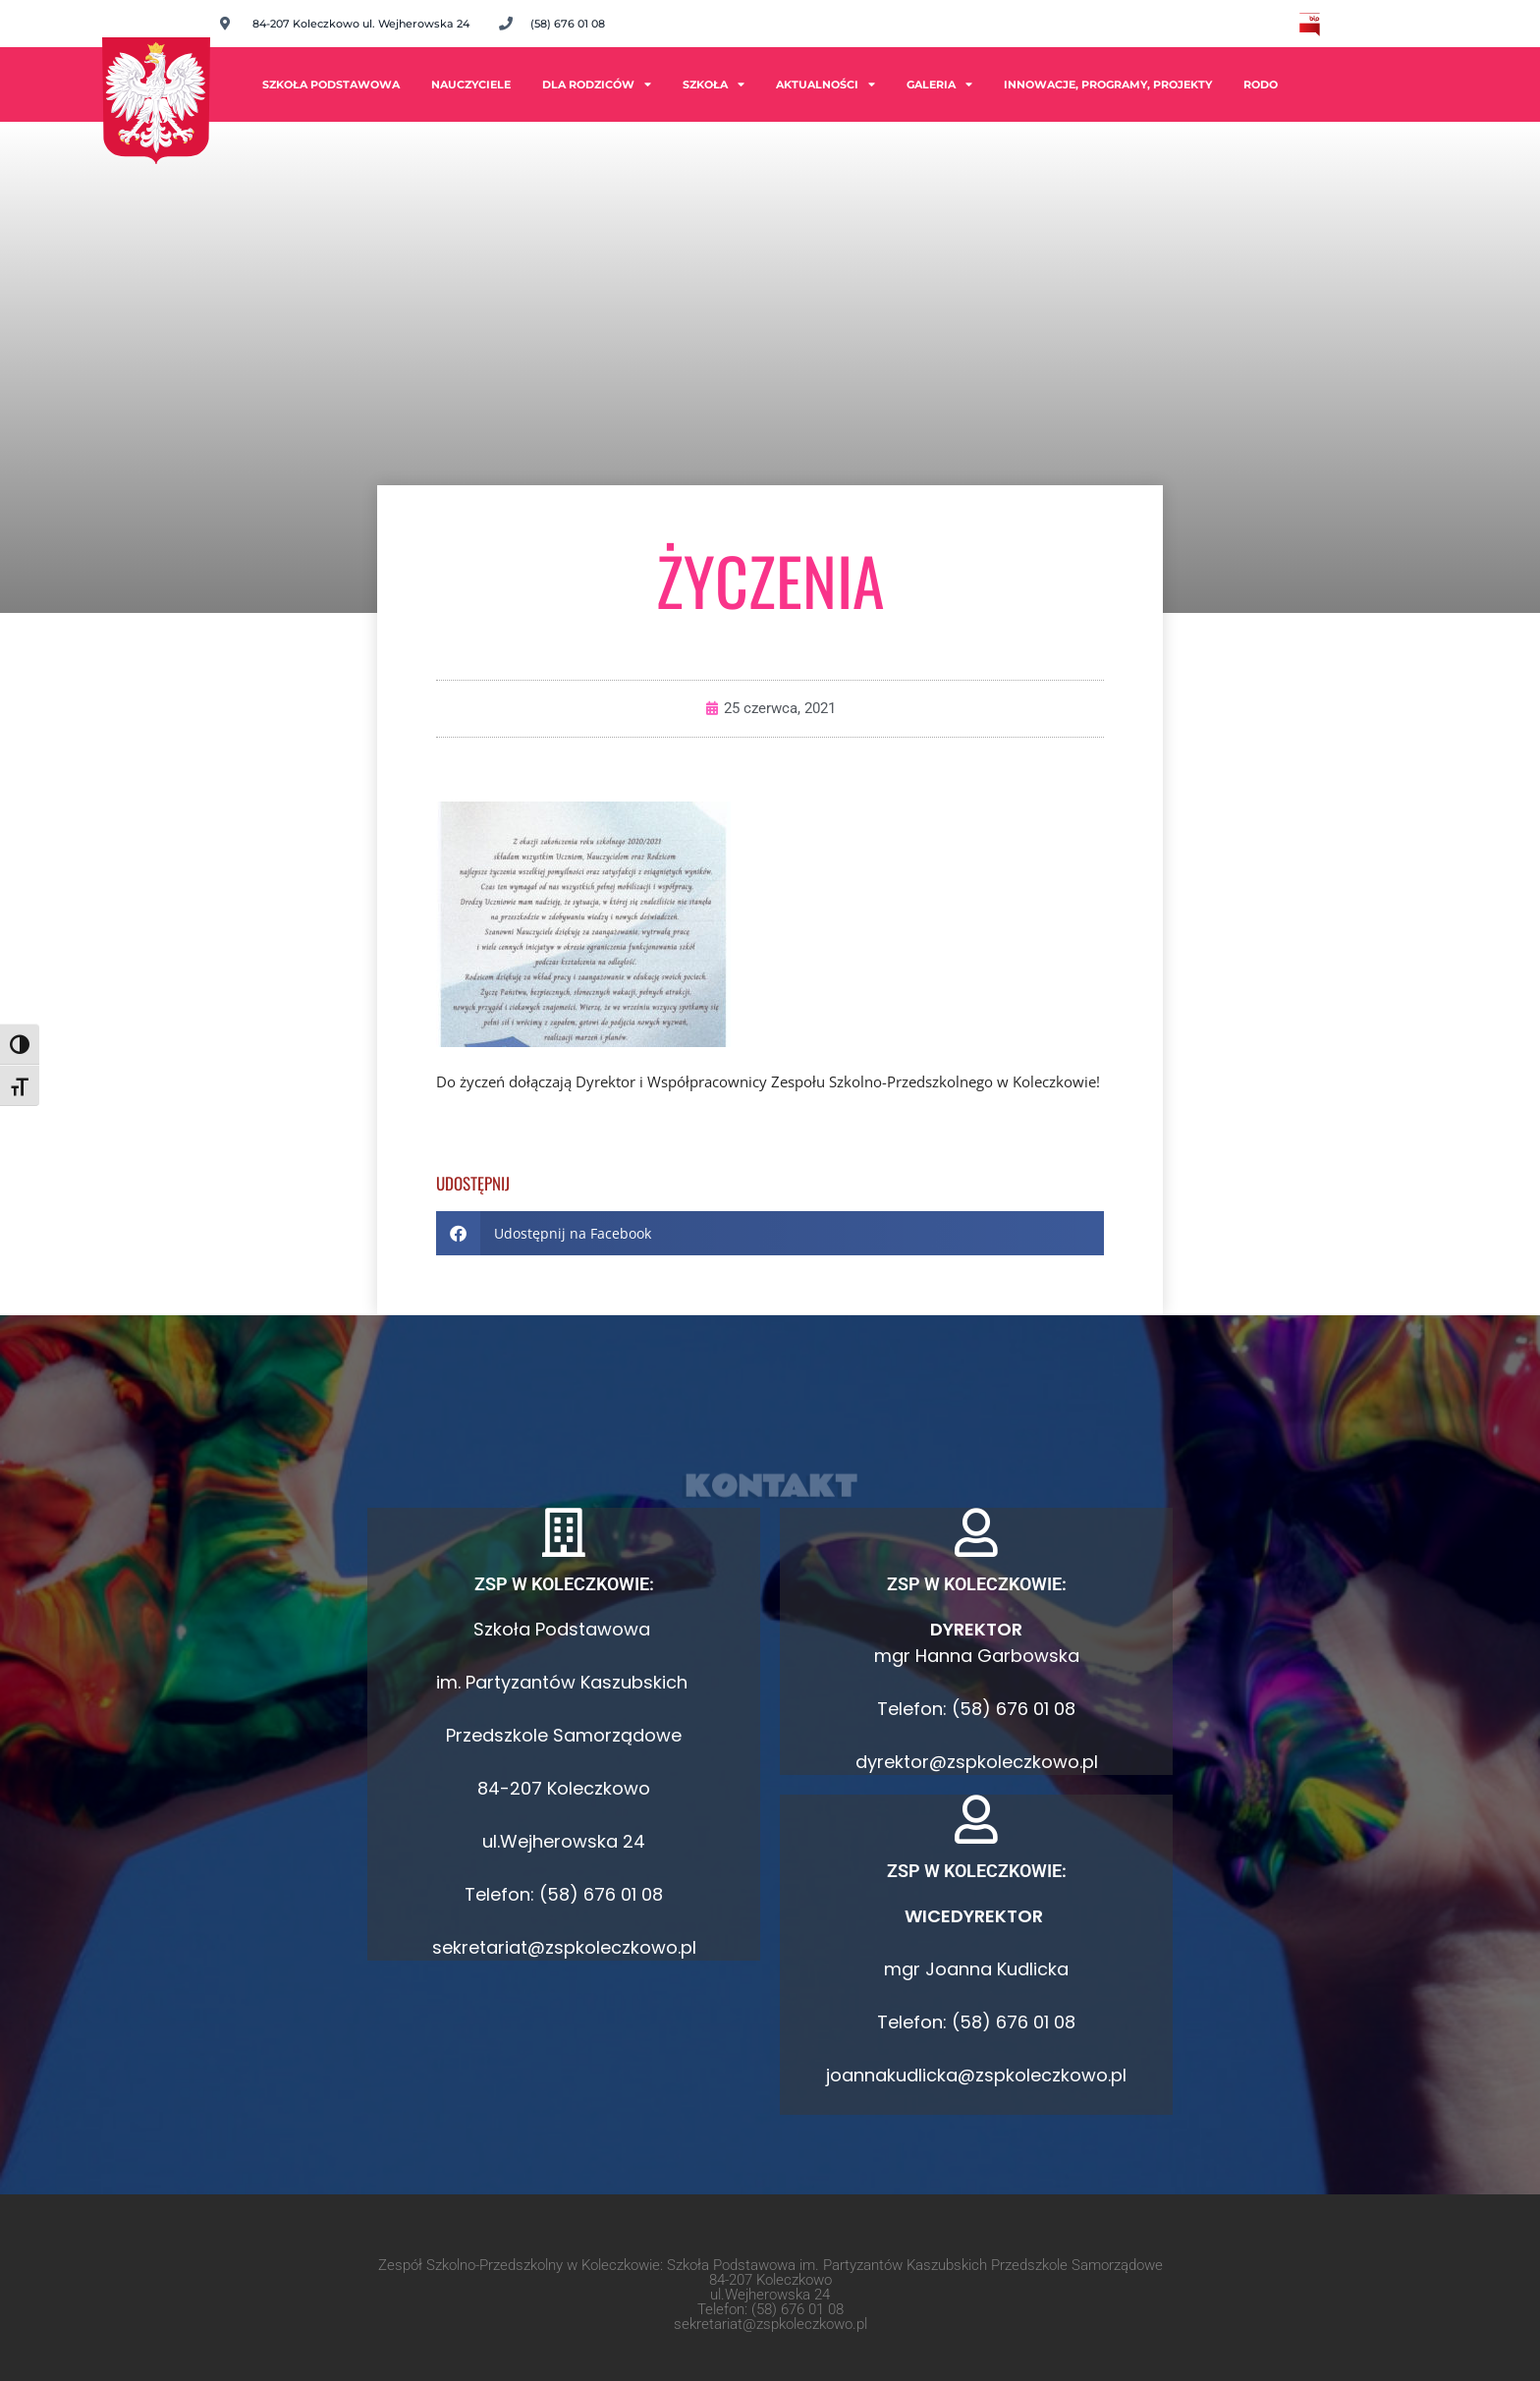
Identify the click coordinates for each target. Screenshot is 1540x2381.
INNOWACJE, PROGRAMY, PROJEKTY (1108, 84)
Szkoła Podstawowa (331, 84)
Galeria (939, 84)
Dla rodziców (596, 84)
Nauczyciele (471, 84)
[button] (770, 1233)
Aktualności (825, 84)
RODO (1260, 84)
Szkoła (713, 84)
